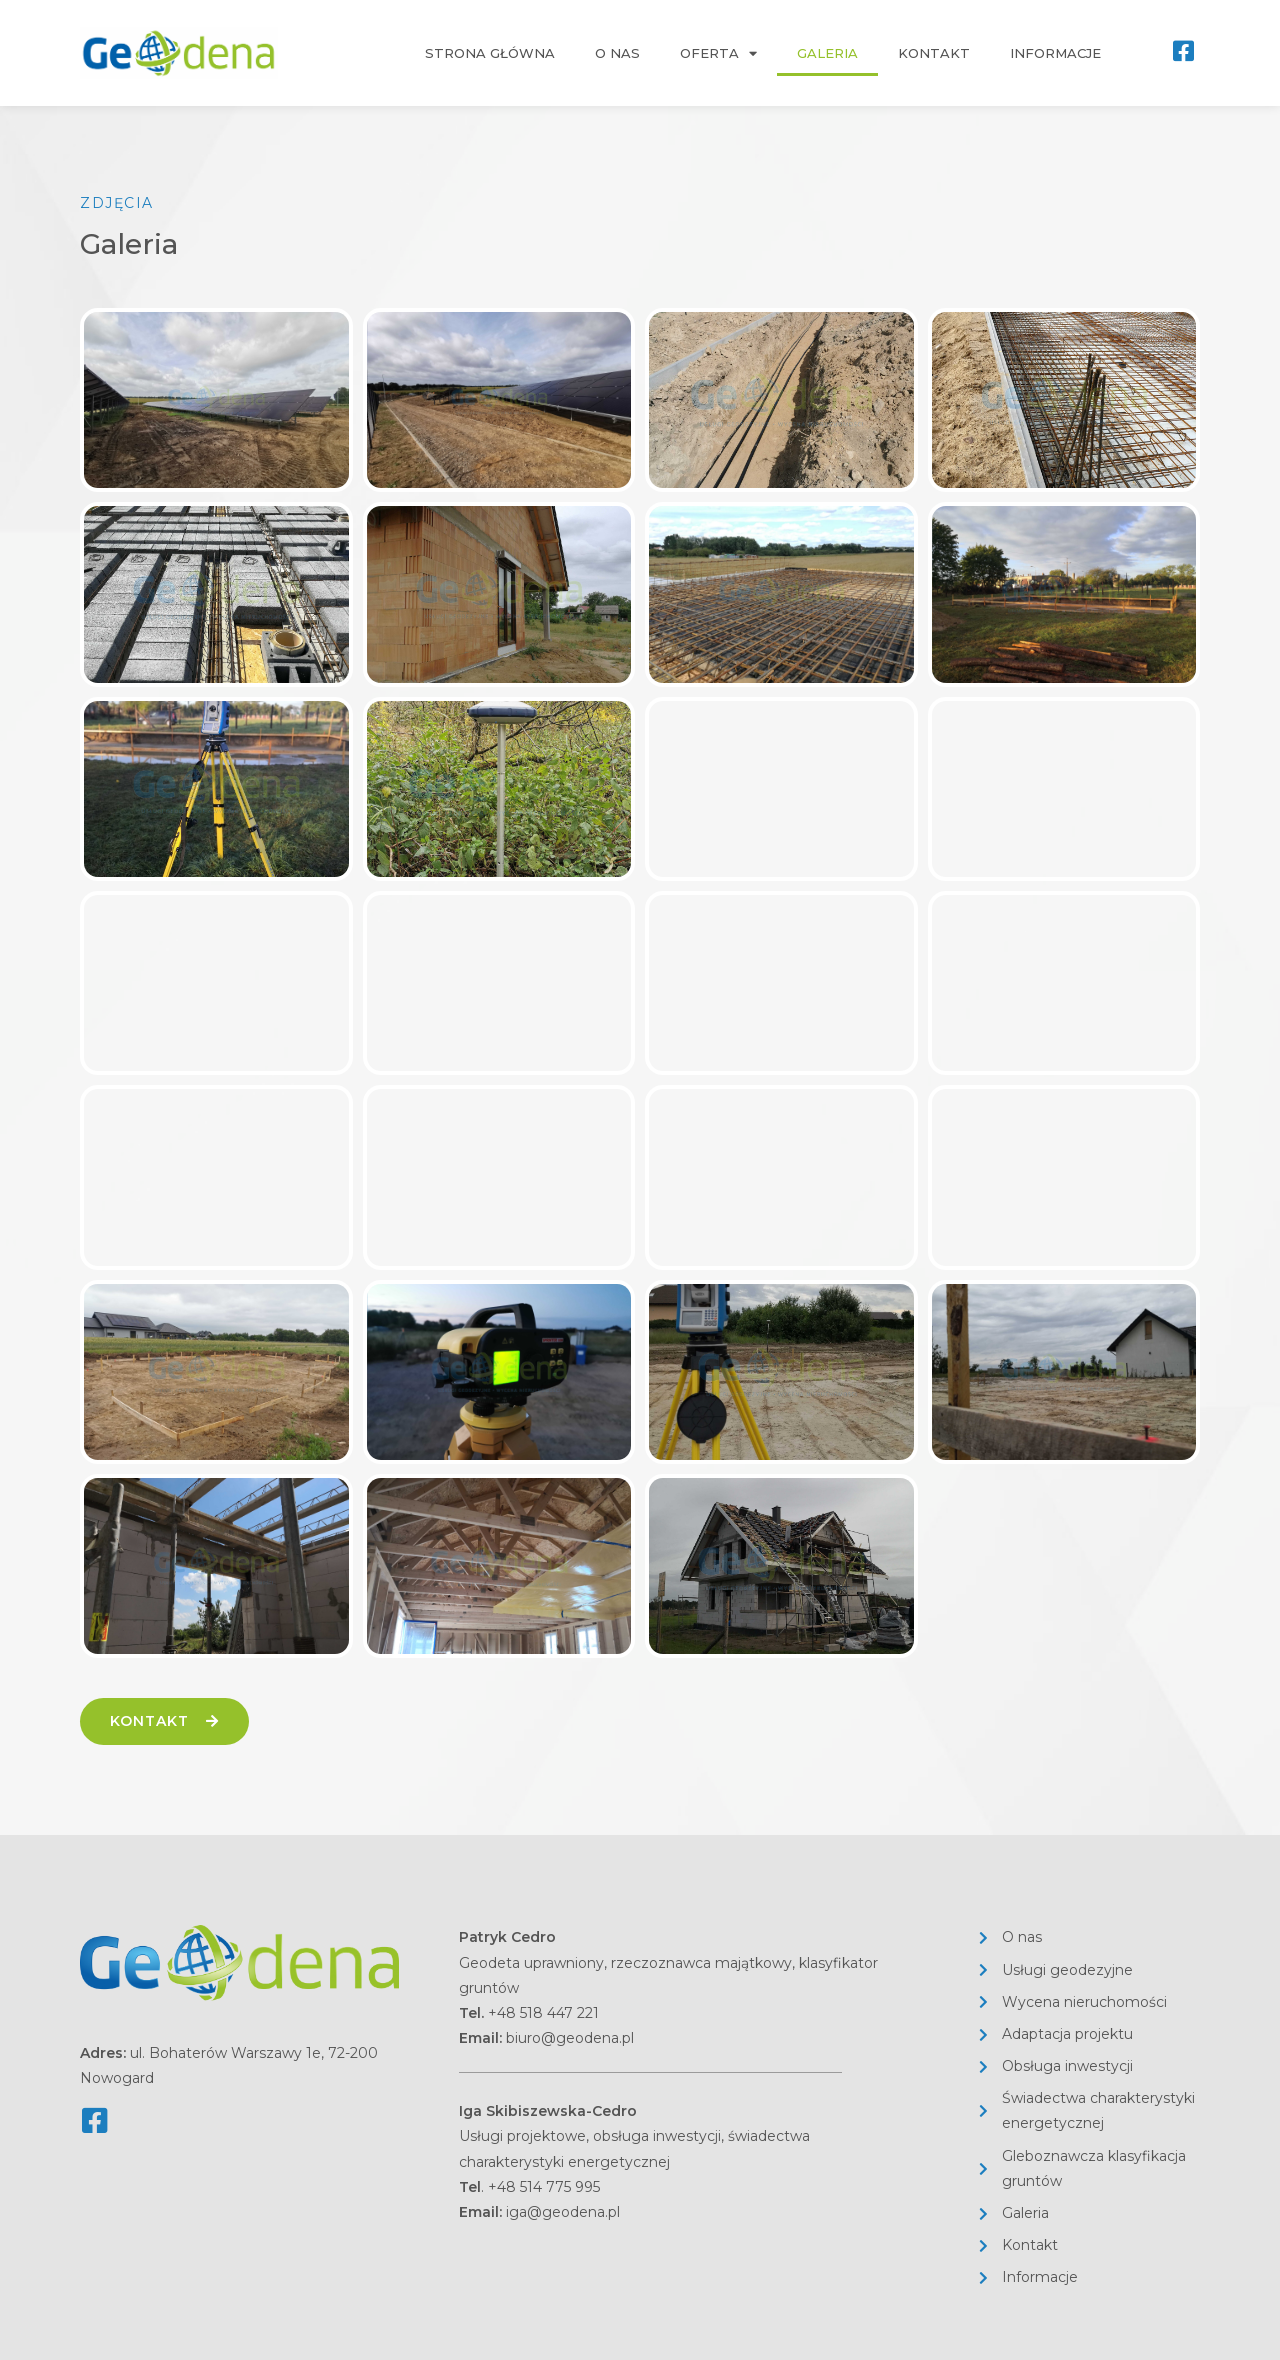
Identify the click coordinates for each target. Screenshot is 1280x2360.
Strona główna (490, 53)
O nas (617, 53)
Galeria (827, 53)
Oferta (718, 53)
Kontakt (934, 53)
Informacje (1055, 53)
